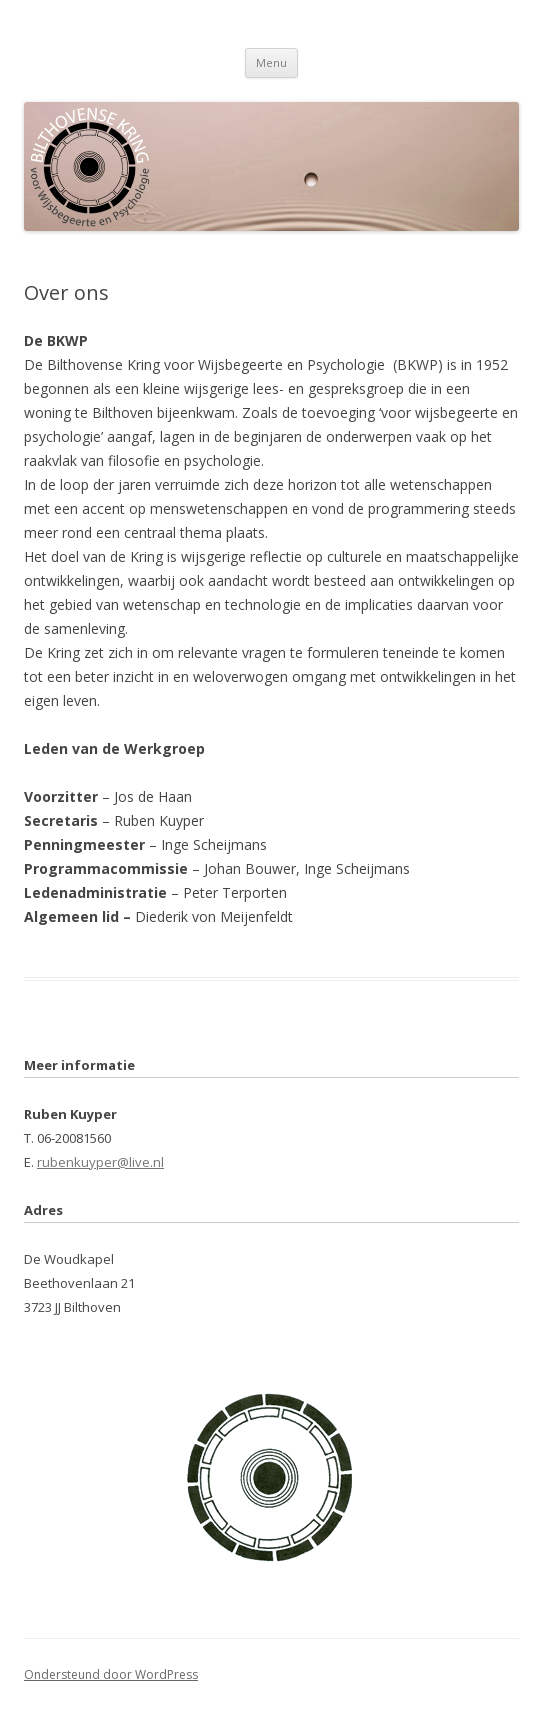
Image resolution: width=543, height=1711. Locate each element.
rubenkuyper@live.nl (100, 1162)
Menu (271, 62)
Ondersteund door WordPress (111, 1674)
